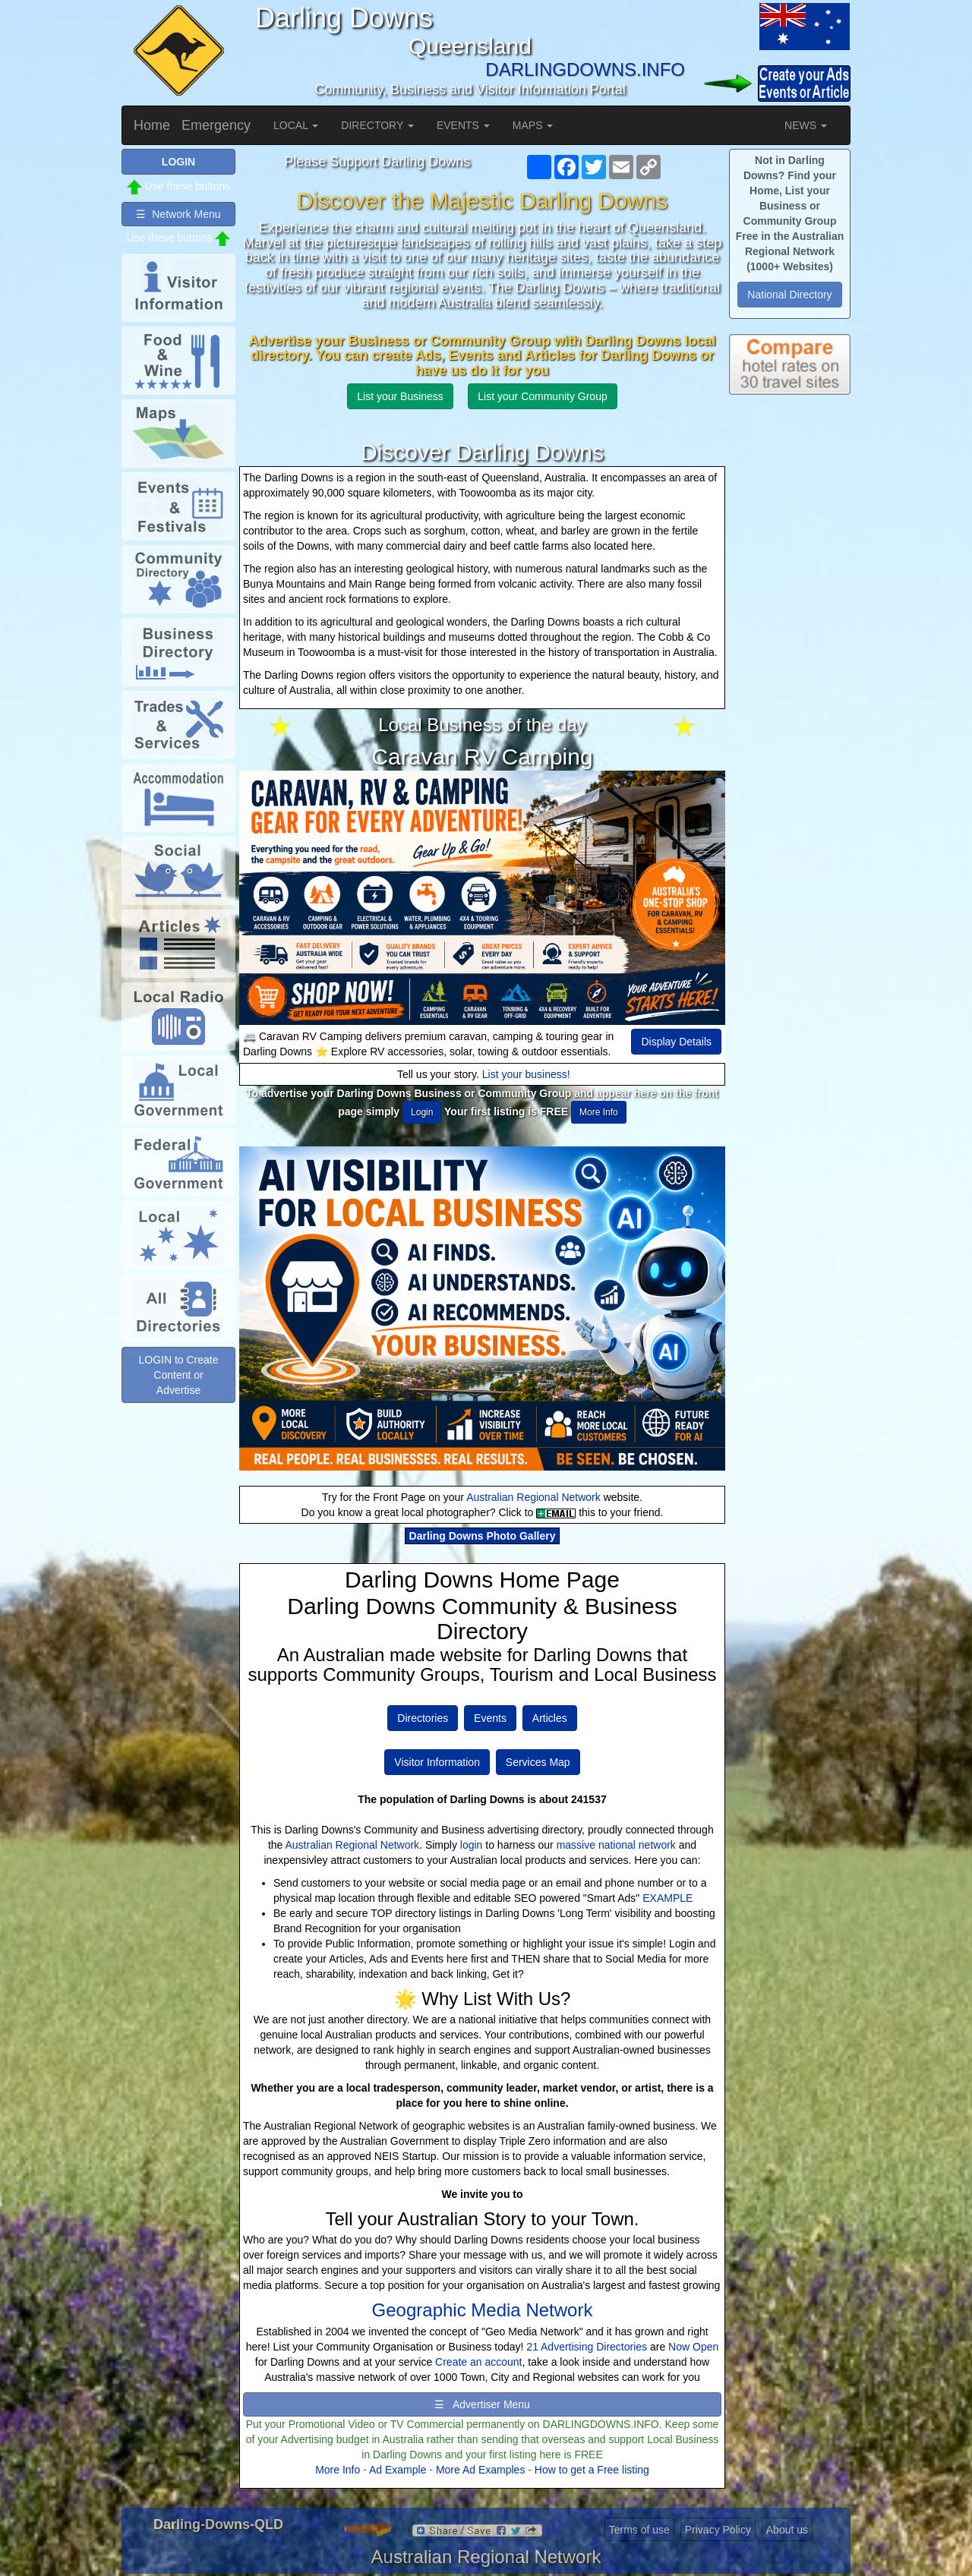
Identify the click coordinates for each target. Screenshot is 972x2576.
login (471, 1845)
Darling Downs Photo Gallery (482, 1536)
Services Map (538, 1762)
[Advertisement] (789, 653)
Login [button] (422, 1112)
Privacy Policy (718, 2530)
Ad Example (397, 2470)
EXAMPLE (667, 1898)
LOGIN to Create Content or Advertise (178, 1375)
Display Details (676, 1042)
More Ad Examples (480, 2470)
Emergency (216, 125)
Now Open (693, 2347)
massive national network (616, 1845)
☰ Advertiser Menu (482, 2404)
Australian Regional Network (533, 1497)
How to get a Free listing (592, 2470)
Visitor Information (437, 1762)
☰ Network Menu (178, 214)
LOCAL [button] (295, 125)
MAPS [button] (533, 125)
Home (152, 125)
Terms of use (639, 2530)
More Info (337, 2470)
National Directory (789, 294)
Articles (549, 1718)
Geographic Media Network (482, 2310)
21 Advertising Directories (586, 2347)
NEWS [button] (805, 125)
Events (490, 1718)
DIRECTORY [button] (377, 125)
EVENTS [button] (463, 125)
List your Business (400, 396)
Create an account (478, 2362)
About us (787, 2530)
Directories (422, 1718)
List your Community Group (542, 396)
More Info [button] (598, 1112)
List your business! (526, 1074)
